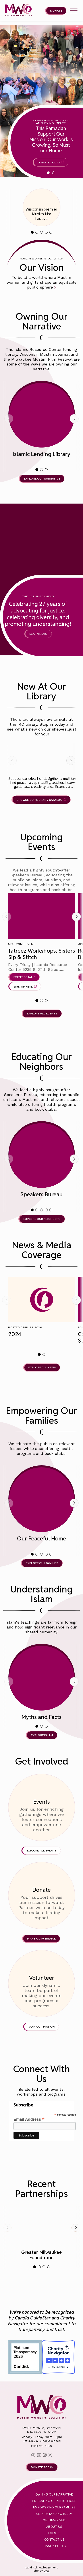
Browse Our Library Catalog (39, 800)
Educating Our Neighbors (54, 2501)
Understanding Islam (54, 2514)
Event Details (25, 977)
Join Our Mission (41, 2026)
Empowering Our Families (54, 2507)
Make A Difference (41, 1938)
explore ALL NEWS (42, 1367)
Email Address (29, 2119)
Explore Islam (42, 1735)
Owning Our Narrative (54, 2494)
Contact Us (54, 2540)
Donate (56, 10)
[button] (48, 172)
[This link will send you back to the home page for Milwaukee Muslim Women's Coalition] (18, 10)
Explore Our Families (42, 1563)
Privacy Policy (54, 2546)
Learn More (38, 634)
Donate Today (49, 162)
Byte (47, 2570)
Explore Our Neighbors (42, 1219)
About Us (54, 2527)
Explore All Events (42, 1013)
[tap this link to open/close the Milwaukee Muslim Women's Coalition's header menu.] (73, 10)
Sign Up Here (23, 986)
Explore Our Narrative (42, 478)
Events (54, 2533)
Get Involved (54, 2520)
